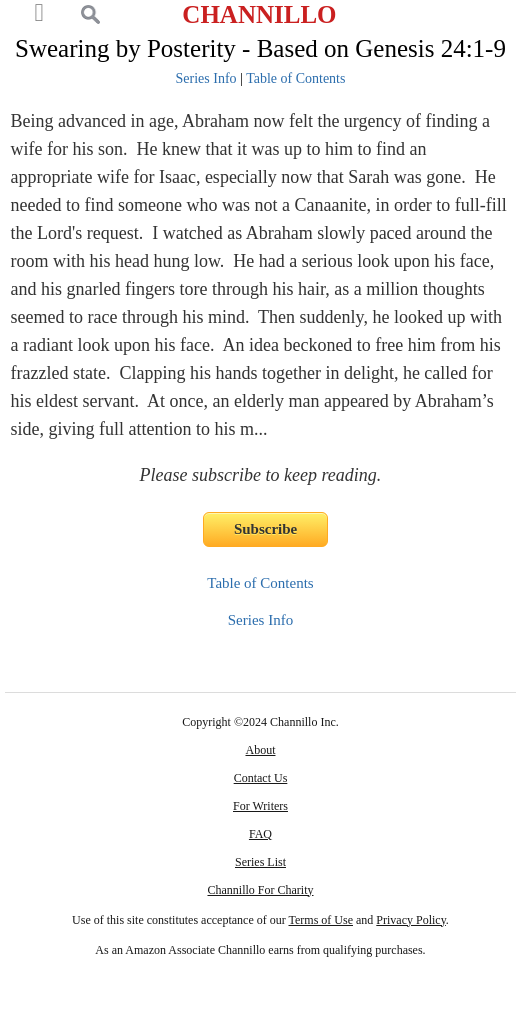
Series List (260, 862)
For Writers (260, 806)
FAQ (260, 834)
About (260, 750)
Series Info (206, 78)
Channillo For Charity (260, 890)
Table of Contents (295, 78)
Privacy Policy (411, 920)
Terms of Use (321, 920)
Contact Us (261, 778)
